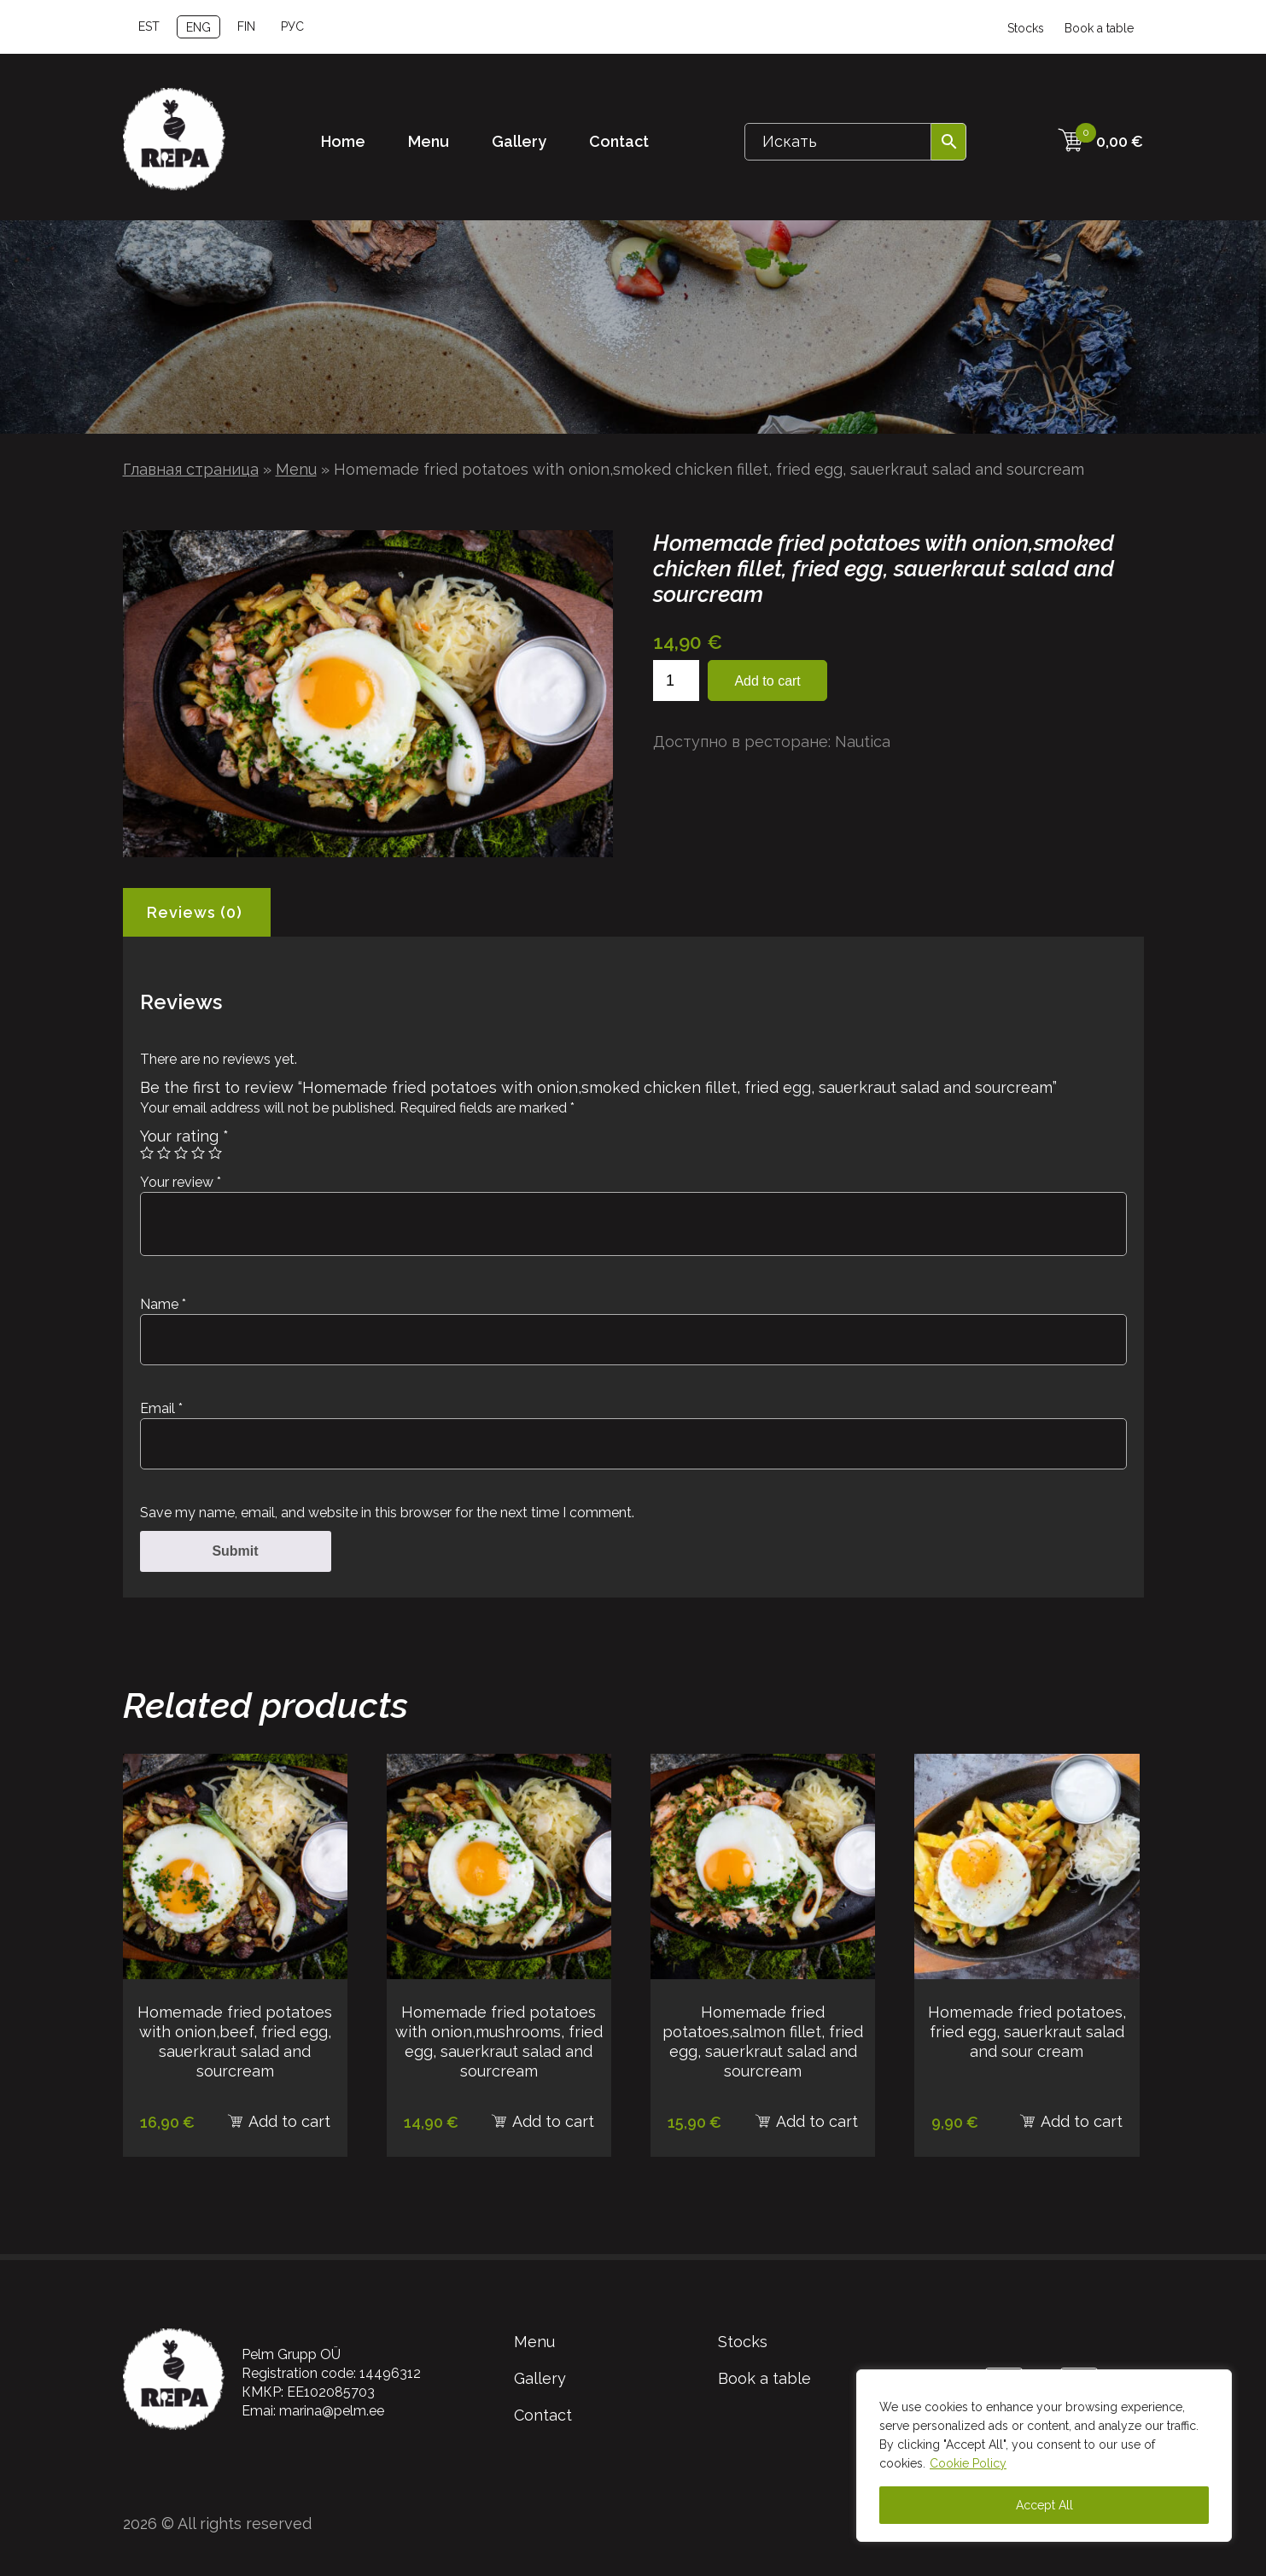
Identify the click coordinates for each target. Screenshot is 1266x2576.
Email (161, 1408)
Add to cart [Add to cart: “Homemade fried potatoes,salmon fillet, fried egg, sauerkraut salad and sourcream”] (817, 2121)
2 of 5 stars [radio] (164, 1152)
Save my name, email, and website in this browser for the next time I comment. (387, 1512)
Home (343, 141)
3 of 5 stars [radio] (181, 1152)
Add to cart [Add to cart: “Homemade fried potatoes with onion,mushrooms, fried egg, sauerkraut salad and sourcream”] (553, 2121)
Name (163, 1304)
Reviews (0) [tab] (195, 912)
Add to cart (767, 681)
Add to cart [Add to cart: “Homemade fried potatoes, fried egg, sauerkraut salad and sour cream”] (1082, 2121)
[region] (1044, 2455)
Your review (180, 1182)
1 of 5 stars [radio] (147, 1152)
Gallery (519, 141)
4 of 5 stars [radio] (198, 1152)
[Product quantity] (676, 680)
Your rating (184, 1136)
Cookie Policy (968, 2463)
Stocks (1025, 28)
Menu (428, 141)
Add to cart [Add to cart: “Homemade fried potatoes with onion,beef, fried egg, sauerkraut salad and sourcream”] (289, 2121)
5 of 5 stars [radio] (215, 1152)
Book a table (1099, 28)
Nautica (862, 742)
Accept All (1044, 2505)
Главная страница (191, 469)
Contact (619, 141)
